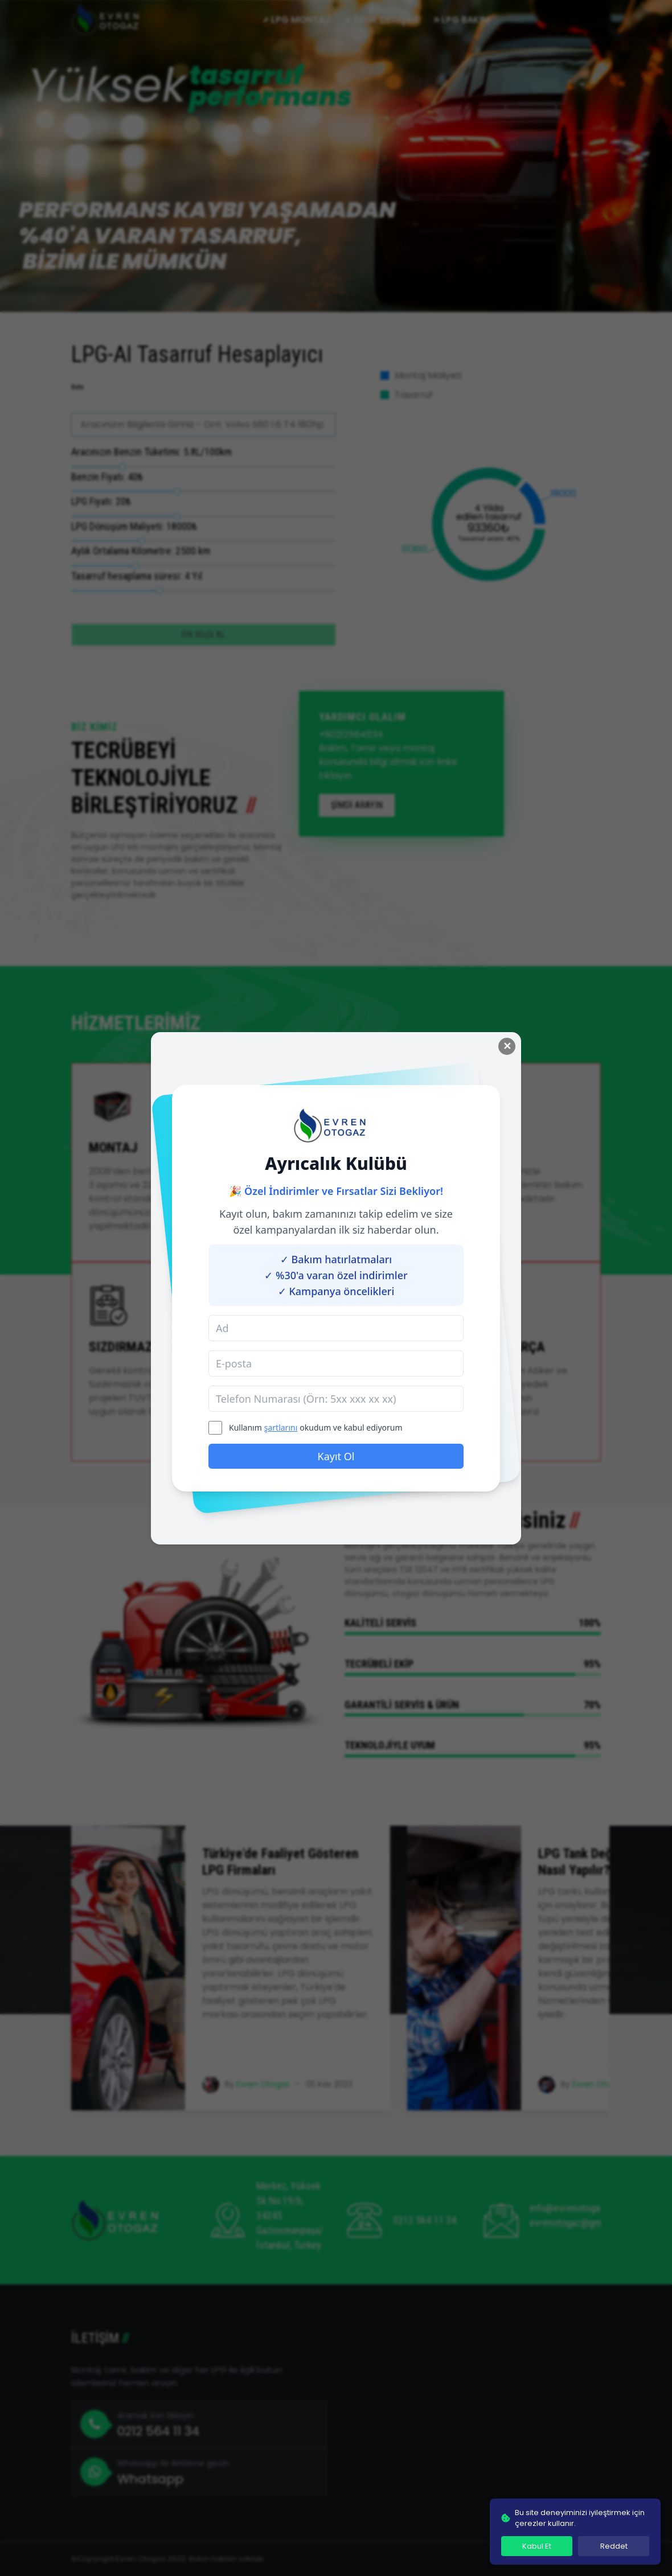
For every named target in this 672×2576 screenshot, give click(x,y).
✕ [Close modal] (507, 1046)
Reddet (614, 2546)
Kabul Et (536, 2546)
